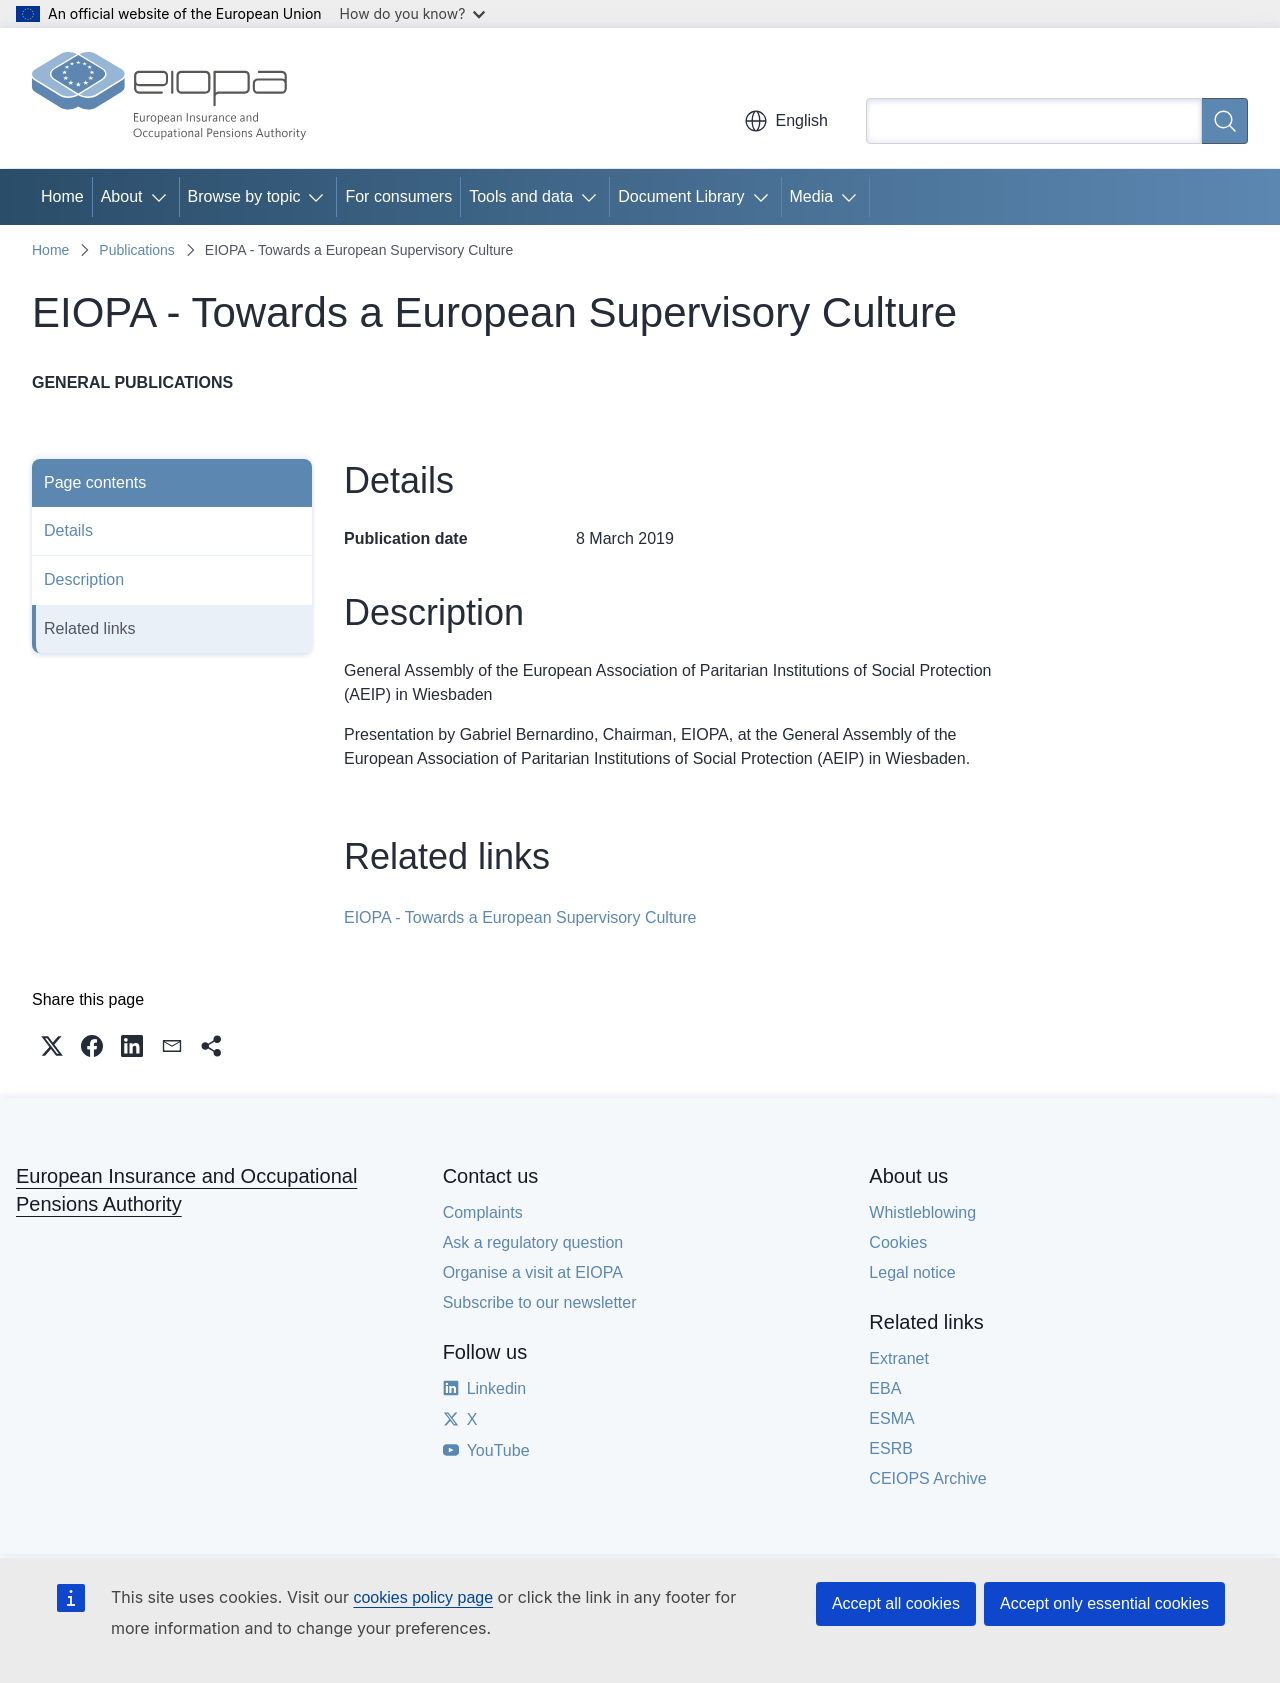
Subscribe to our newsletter (540, 1302)
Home (62, 196)
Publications (137, 250)
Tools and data (521, 196)
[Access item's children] (163, 197)
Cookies (898, 1242)
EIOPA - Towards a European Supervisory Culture (520, 917)
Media (812, 196)
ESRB (891, 1448)
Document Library (681, 196)
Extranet (899, 1358)
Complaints (483, 1212)
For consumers (398, 196)
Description (84, 579)
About (122, 196)
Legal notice (912, 1272)
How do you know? (413, 13)
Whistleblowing (922, 1212)
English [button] (786, 121)
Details (68, 530)
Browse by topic (244, 196)
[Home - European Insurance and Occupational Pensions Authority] (169, 98)
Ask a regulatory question (533, 1242)
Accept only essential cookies (1104, 1603)
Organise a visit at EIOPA (533, 1272)
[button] (52, 1046)
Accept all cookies (896, 1603)
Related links (90, 628)
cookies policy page (423, 1597)
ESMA (891, 1418)
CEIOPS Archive (927, 1478)
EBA (885, 1388)
